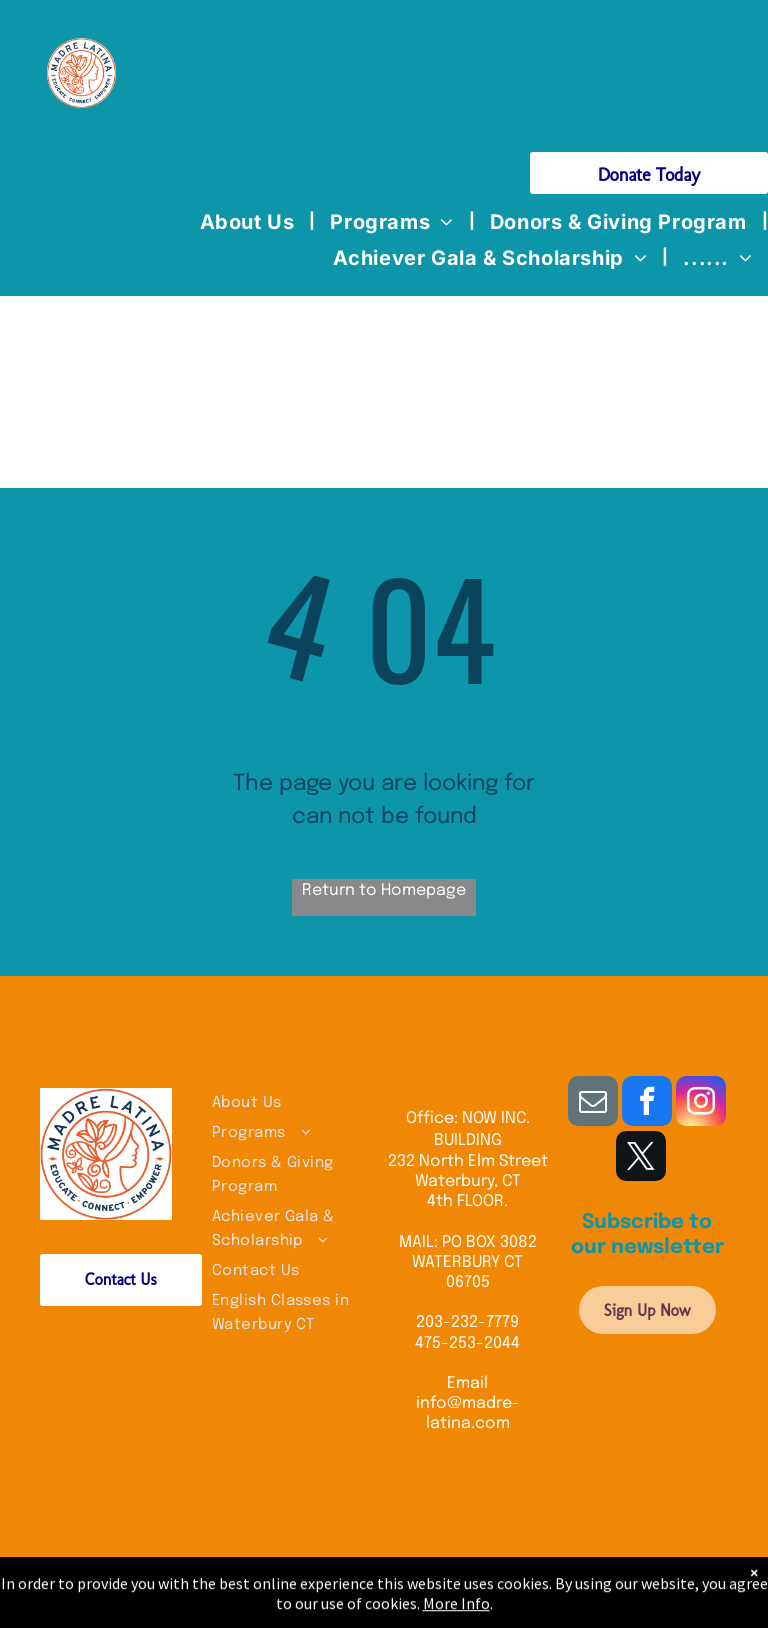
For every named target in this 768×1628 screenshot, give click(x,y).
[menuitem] (250, 222)
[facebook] (647, 1103)
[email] (593, 1103)
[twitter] (641, 1158)
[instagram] (701, 1103)
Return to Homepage (384, 890)
